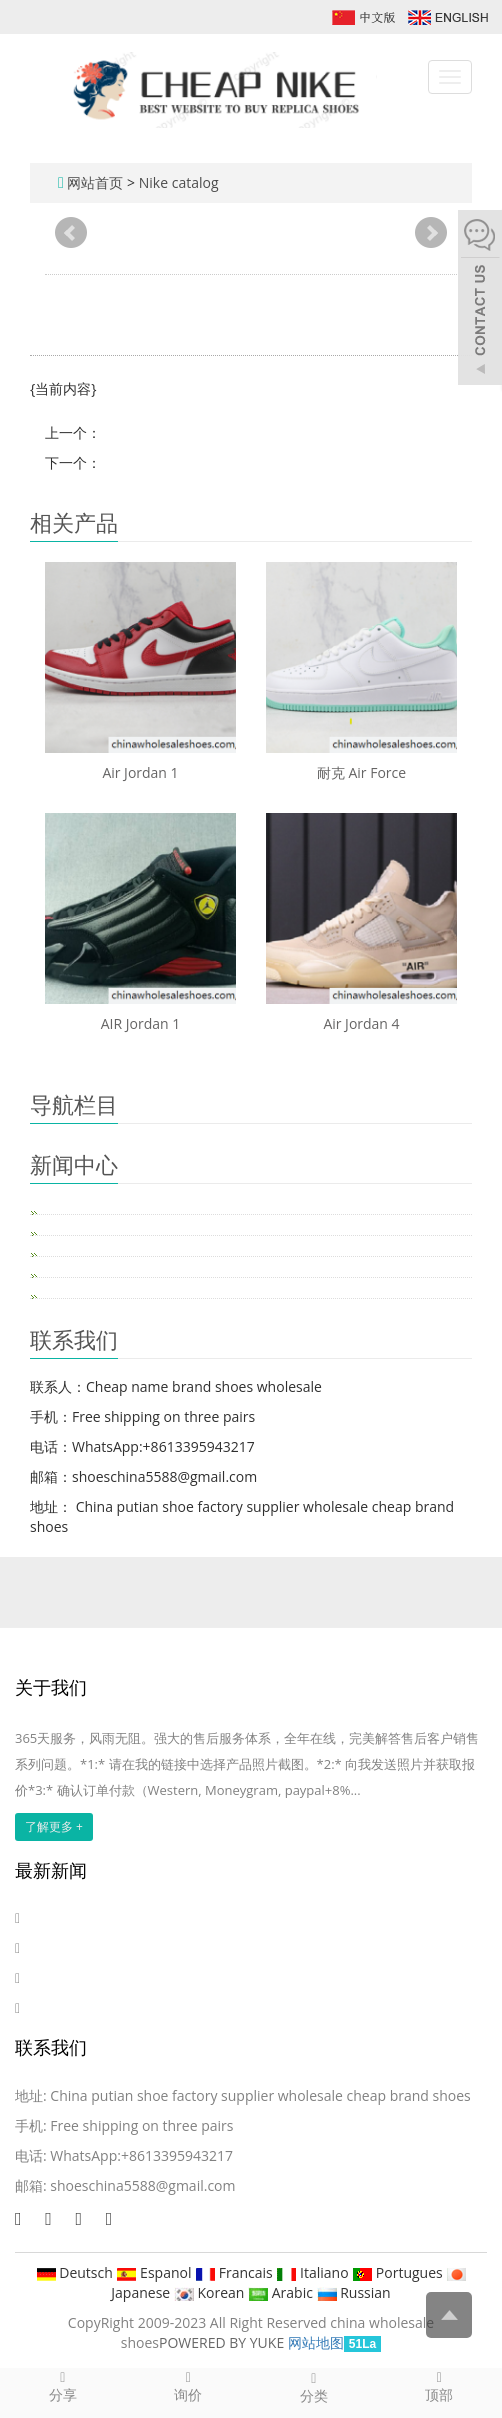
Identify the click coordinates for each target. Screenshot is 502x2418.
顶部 (440, 2386)
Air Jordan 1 (140, 772)
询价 (189, 2386)
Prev (71, 233)
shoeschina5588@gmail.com (142, 2185)
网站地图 (316, 2342)
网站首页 (95, 182)
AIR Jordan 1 (141, 1023)
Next (431, 233)
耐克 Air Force (361, 772)
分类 (314, 2387)
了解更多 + (54, 1826)
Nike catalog (179, 182)
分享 (63, 2386)
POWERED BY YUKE (223, 2342)
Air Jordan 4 (361, 1023)
